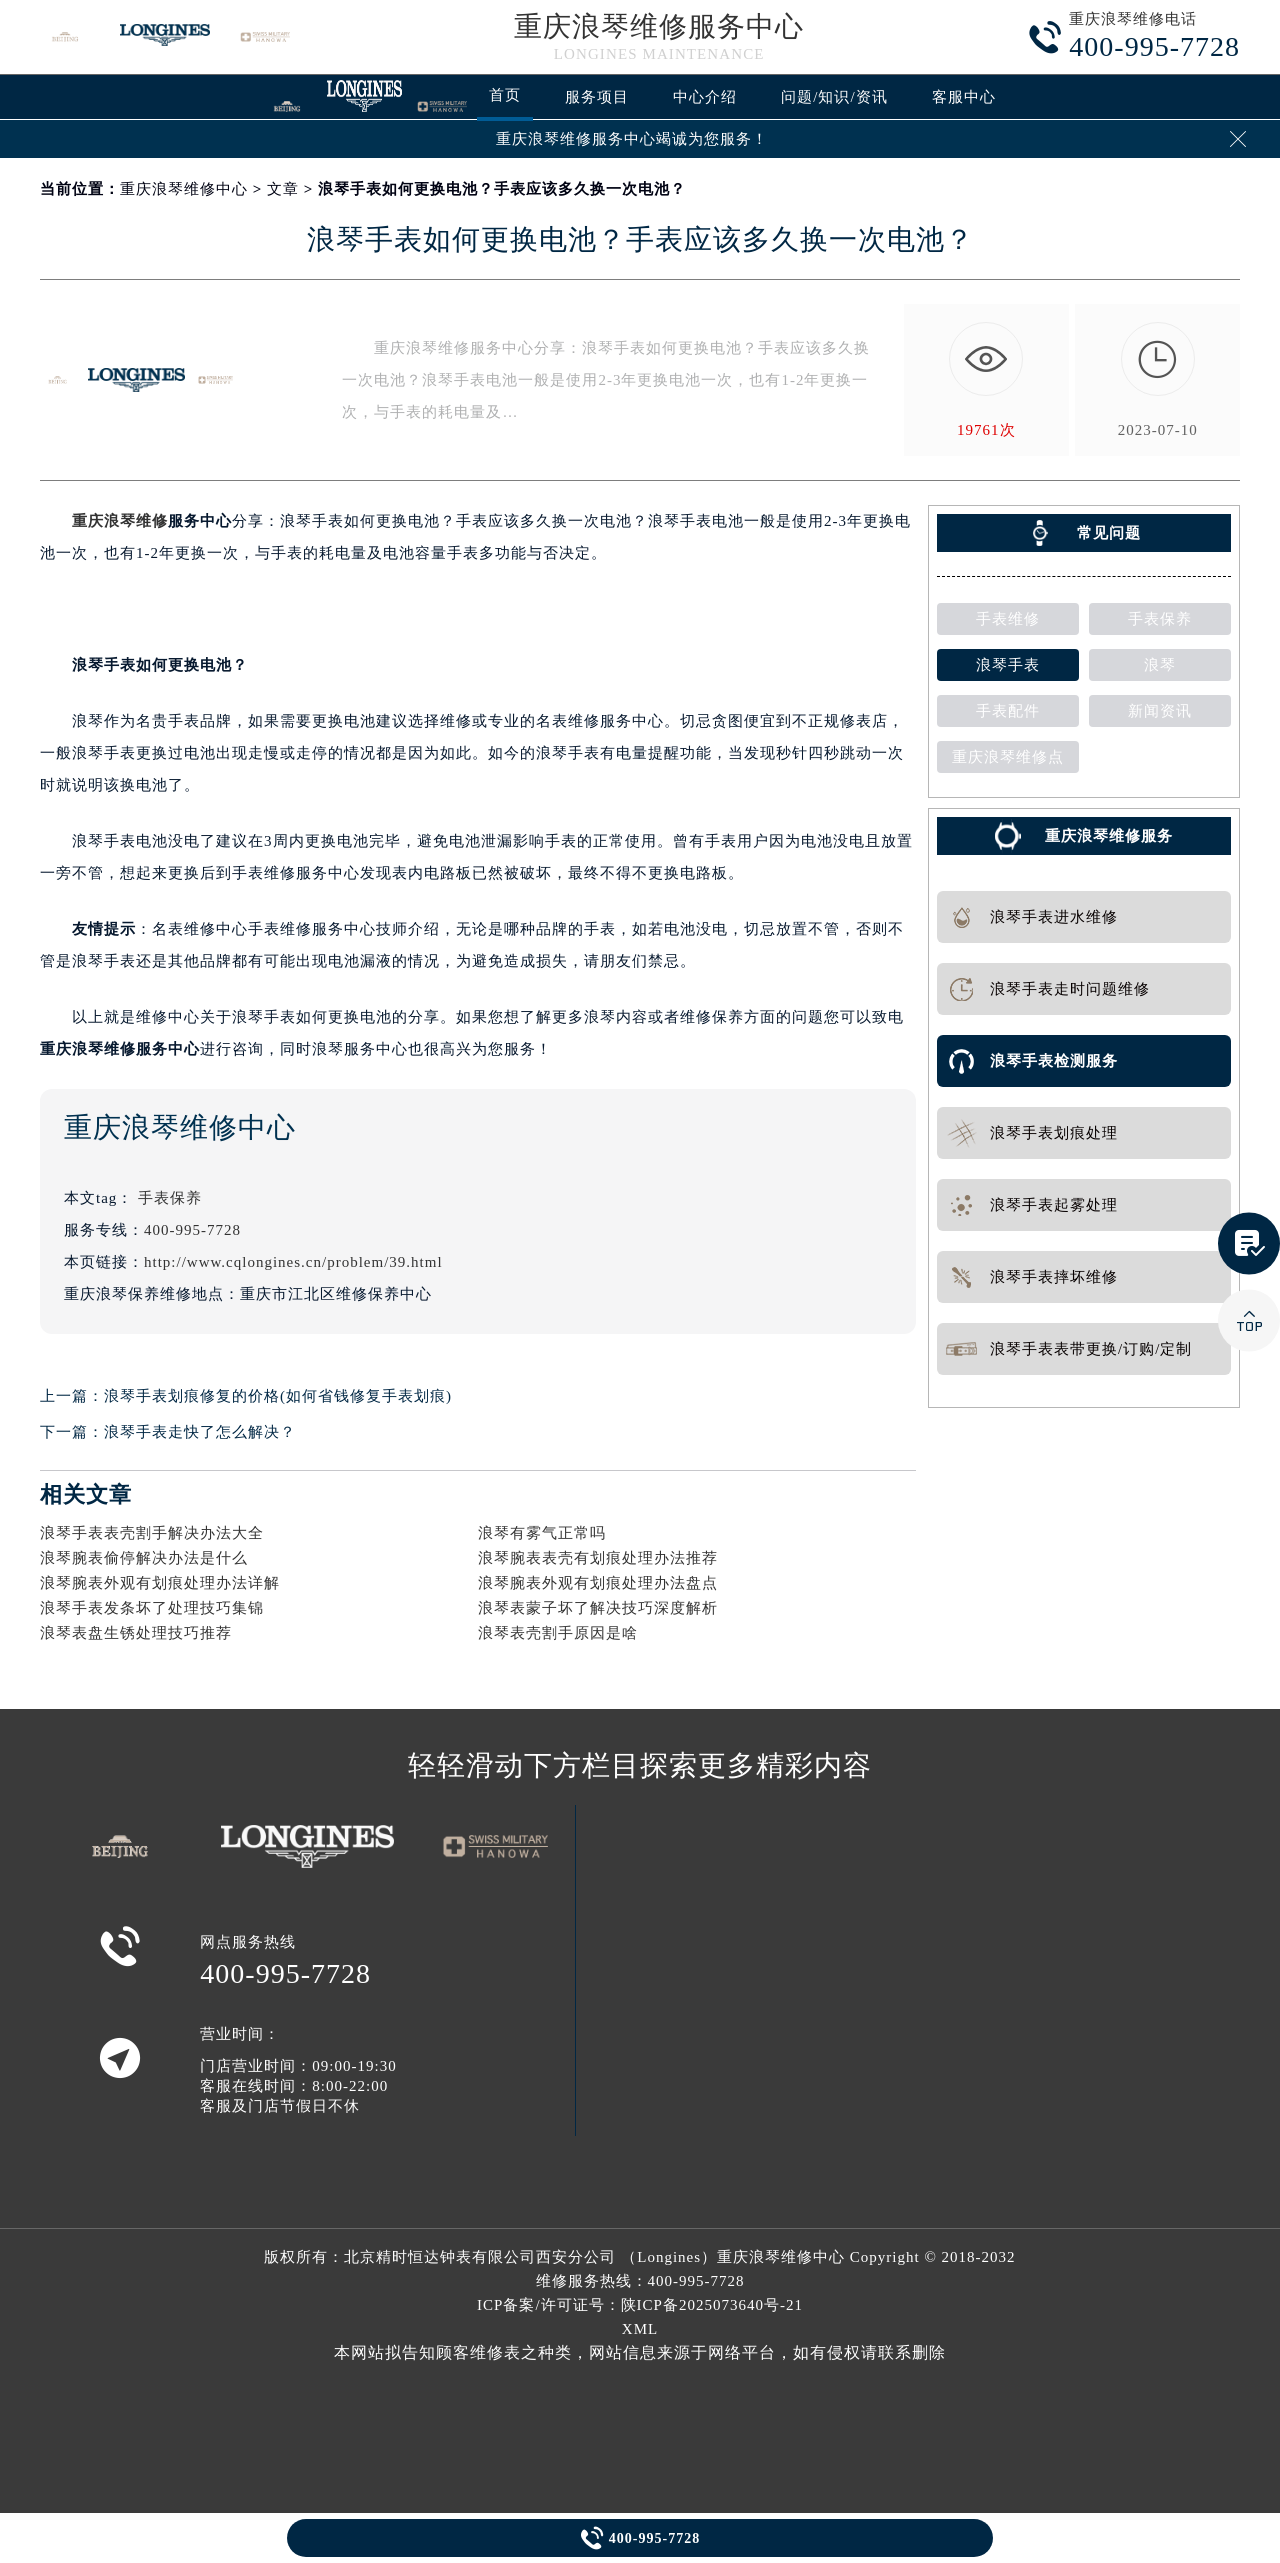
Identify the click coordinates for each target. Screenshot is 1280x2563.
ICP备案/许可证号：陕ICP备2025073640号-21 (640, 2305)
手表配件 (1008, 711)
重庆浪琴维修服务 (1109, 836)
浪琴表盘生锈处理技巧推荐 (136, 1633)
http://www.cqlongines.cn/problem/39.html (293, 1262)
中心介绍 (705, 97)
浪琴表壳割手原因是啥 (558, 1633)
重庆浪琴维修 (120, 521)
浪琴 (1160, 665)
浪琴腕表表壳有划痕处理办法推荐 (598, 1558)
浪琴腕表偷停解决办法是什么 (144, 1558)
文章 (283, 189)
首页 (505, 95)
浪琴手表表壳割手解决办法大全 (152, 1533)
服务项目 (597, 97)
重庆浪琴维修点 (1008, 757)
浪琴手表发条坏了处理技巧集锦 (152, 1608)
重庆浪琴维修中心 (184, 189)
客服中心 (964, 97)
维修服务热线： (640, 2281)
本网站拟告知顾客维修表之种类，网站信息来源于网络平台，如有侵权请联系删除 (640, 2352)
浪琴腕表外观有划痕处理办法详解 (160, 1583)
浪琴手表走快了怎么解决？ (200, 1432)
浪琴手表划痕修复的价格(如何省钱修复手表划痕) (278, 1396)
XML (640, 2329)
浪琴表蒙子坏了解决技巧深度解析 (598, 1608)
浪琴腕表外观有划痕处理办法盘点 (598, 1583)
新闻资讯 (1160, 711)
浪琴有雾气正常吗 (542, 1533)
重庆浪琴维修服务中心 (659, 26)
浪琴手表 (1008, 665)
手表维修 (1008, 619)
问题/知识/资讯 (834, 97)
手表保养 (170, 1198)
